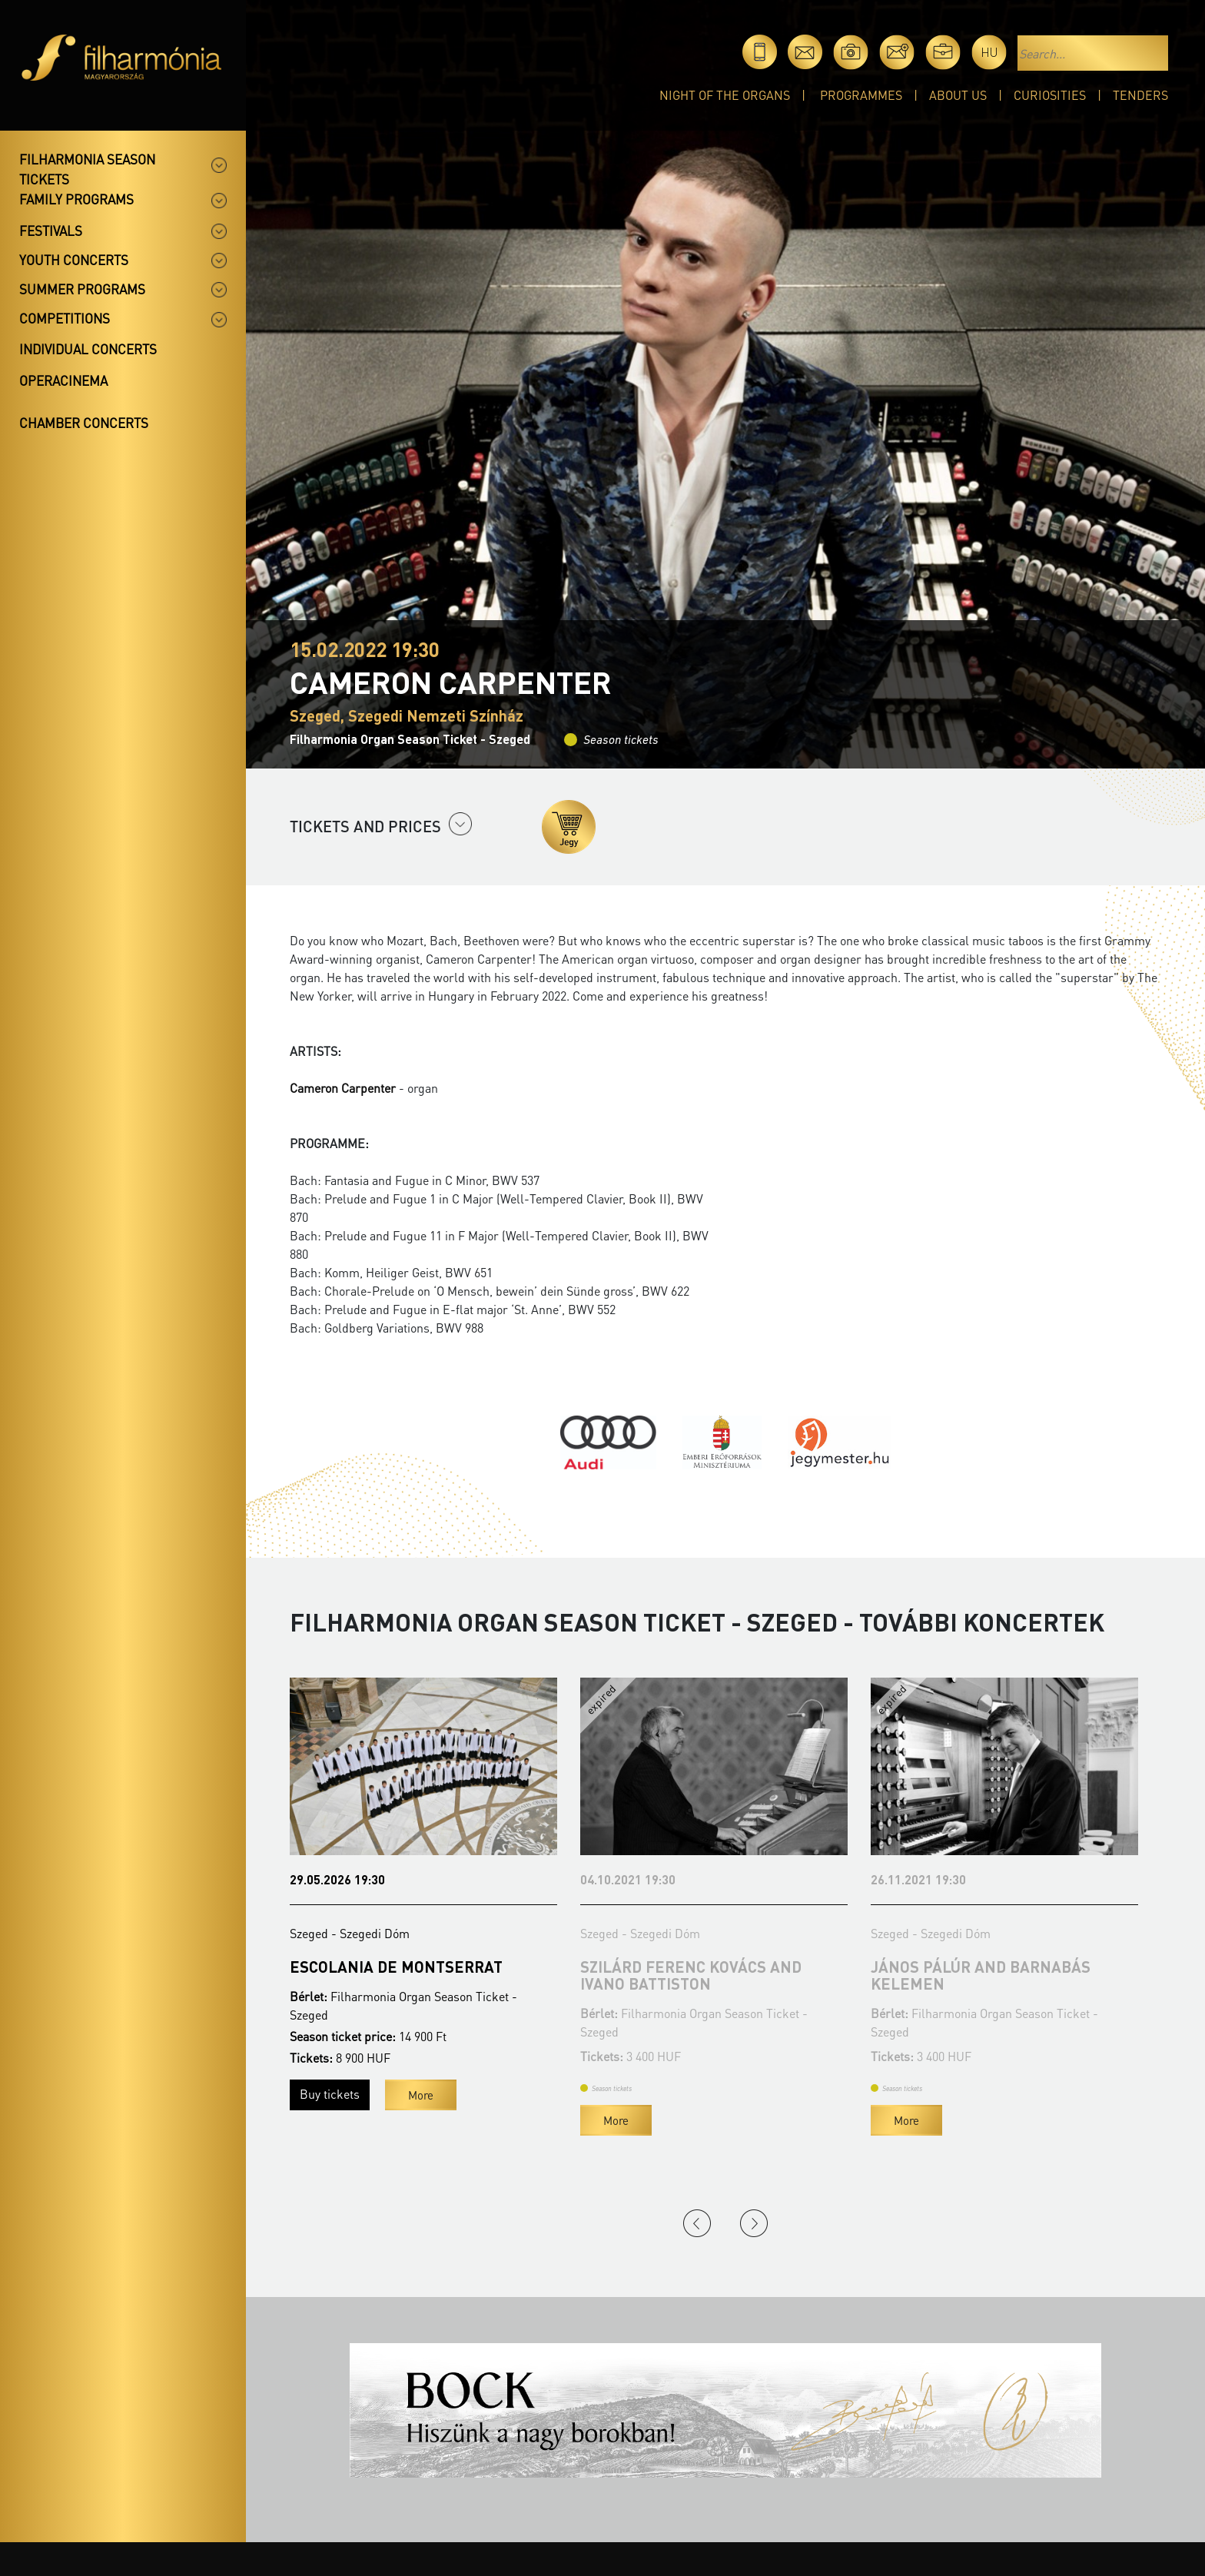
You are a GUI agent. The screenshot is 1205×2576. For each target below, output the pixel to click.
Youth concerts (73, 259)
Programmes (861, 95)
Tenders (1140, 95)
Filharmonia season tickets (87, 169)
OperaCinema (63, 380)
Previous (697, 2223)
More (420, 2095)
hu (989, 52)
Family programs (76, 199)
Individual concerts (88, 348)
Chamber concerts (83, 422)
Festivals (50, 230)
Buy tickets (330, 2094)
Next (754, 2223)
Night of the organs (724, 95)
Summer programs (82, 289)
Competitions (64, 318)
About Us (958, 95)
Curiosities (1050, 95)
